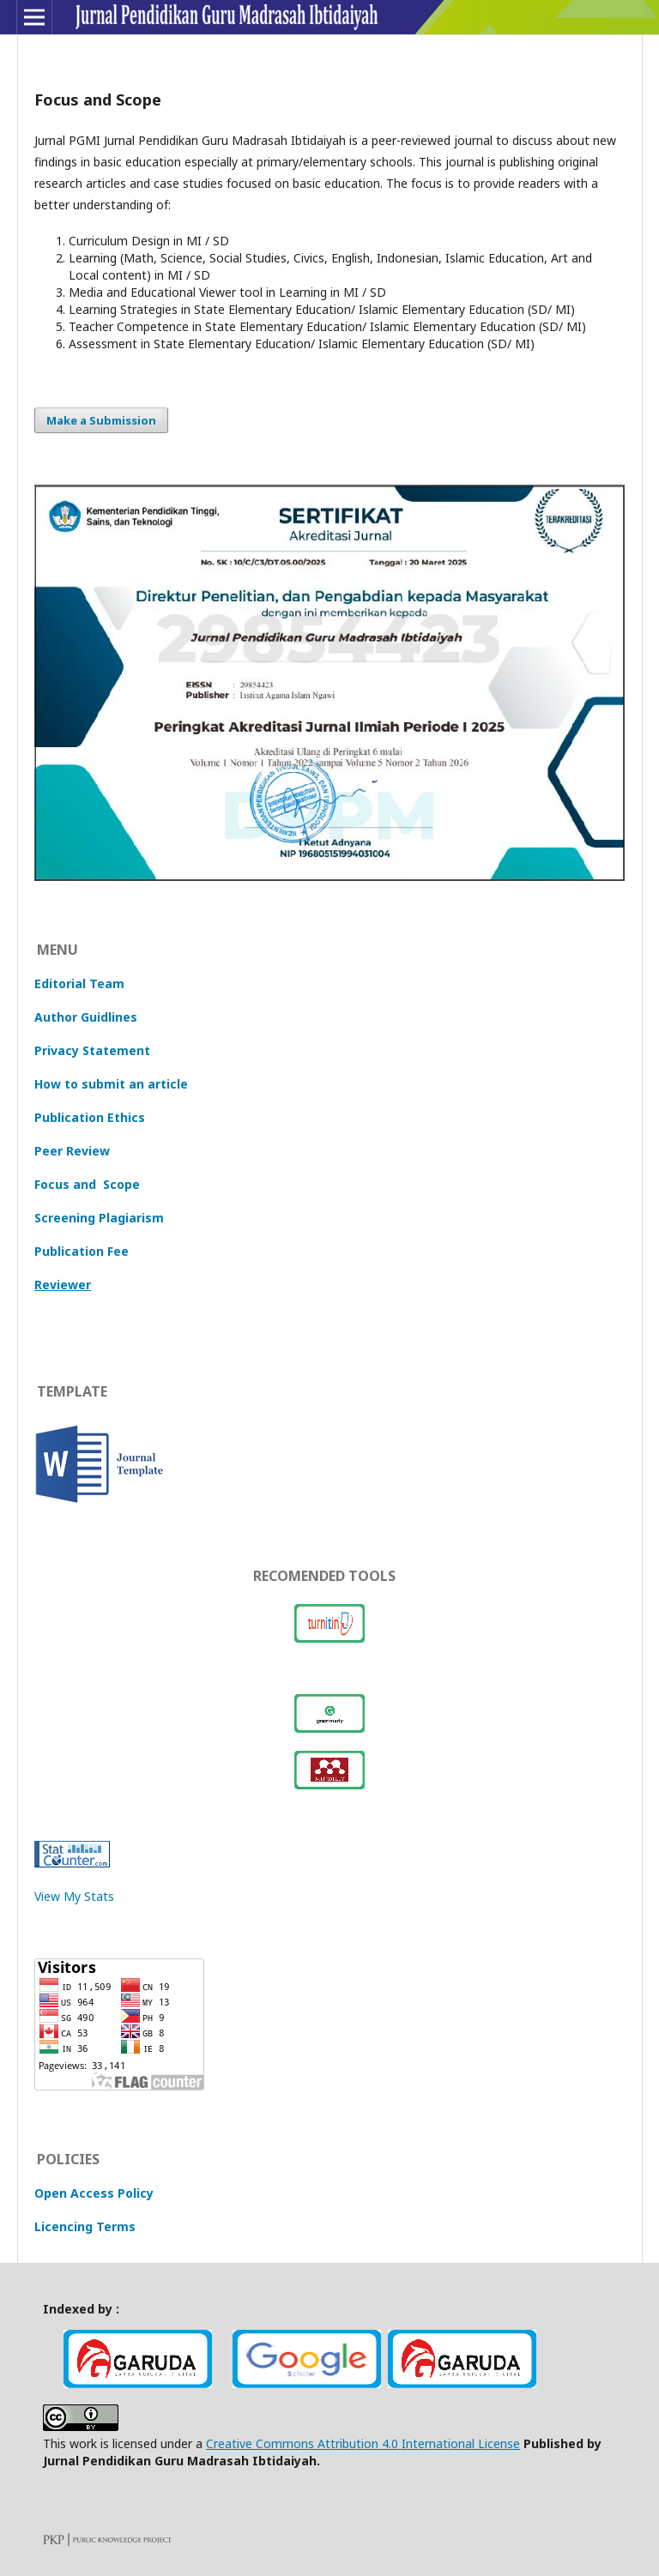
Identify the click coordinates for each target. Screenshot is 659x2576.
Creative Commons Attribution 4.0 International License (363, 2443)
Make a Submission (101, 420)
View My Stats (74, 1896)
